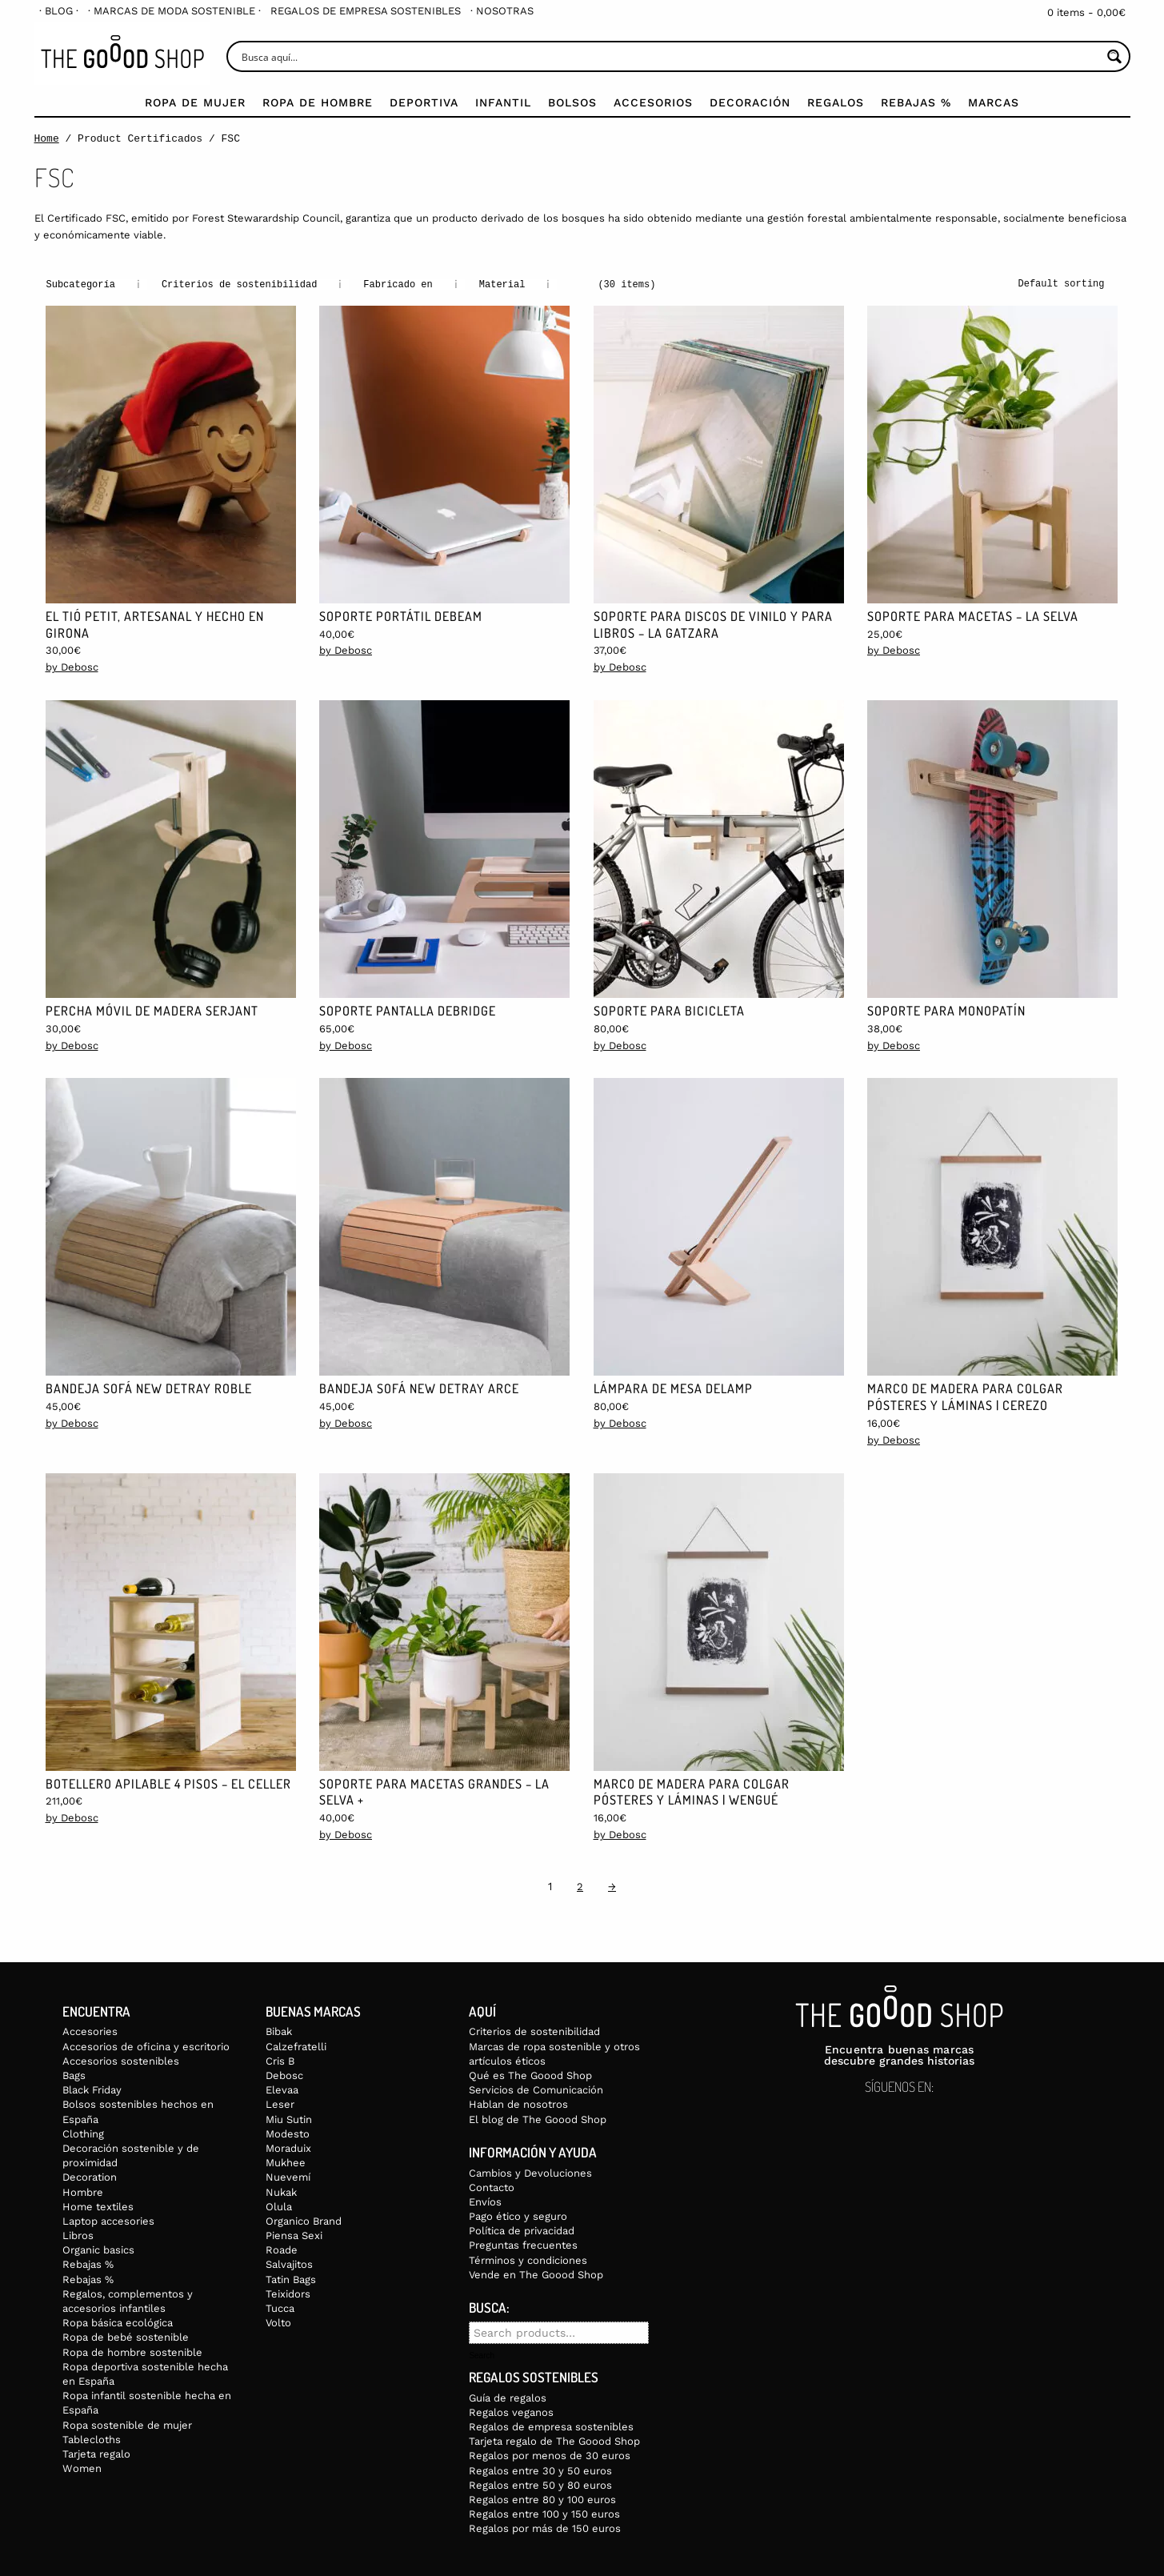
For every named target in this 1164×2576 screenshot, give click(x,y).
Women (82, 2468)
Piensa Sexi (294, 2235)
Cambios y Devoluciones (530, 2172)
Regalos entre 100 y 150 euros (544, 2513)
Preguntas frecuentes (523, 2244)
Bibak (279, 2031)
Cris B (280, 2060)
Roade (282, 2249)
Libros (78, 2235)
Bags (74, 2075)
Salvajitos (289, 2264)
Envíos (485, 2201)
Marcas (993, 102)
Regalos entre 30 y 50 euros (540, 2470)
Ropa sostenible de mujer (127, 2424)
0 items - (1086, 12)
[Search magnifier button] (1115, 56)
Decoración (750, 102)
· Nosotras (502, 11)
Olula (279, 2206)
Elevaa (282, 2089)
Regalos (835, 102)
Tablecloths (91, 2439)
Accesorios (653, 102)
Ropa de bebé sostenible (125, 2336)
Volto (278, 2322)
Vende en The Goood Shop (536, 2274)
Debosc (284, 2075)
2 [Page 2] (580, 1886)
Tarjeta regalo (96, 2453)
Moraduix (288, 2147)
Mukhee (286, 2162)
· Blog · (58, 11)
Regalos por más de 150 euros (545, 2528)
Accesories (90, 2031)
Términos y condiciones (528, 2259)
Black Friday (92, 2089)
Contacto (491, 2187)
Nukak (281, 2191)
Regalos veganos (511, 2412)
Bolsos (572, 102)
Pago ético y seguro (518, 2215)
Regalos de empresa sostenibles (365, 11)
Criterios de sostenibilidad (534, 2031)
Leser (280, 2103)
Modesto (288, 2133)
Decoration (89, 2176)
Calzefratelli (296, 2046)
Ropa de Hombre (317, 102)
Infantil (503, 102)
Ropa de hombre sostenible (132, 2352)
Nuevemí (288, 2176)
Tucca (280, 2308)
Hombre (82, 2191)
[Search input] (670, 56)
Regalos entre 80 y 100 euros (542, 2499)
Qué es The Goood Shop (530, 2075)
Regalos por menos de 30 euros (549, 2455)
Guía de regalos (507, 2397)
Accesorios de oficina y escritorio (146, 2046)
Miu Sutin (289, 2119)
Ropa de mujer (195, 102)
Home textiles (98, 2206)
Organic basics (98, 2249)
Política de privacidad (521, 2230)
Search (481, 2355)
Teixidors (288, 2293)
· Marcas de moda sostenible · (174, 11)
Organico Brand (304, 2220)
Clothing (83, 2133)
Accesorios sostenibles (120, 2060)
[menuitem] (58, 11)
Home (46, 138)
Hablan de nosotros (518, 2103)
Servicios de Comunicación (536, 2089)
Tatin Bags (291, 2279)
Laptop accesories (108, 2220)
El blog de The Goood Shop (537, 2119)
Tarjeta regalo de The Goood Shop (554, 2440)
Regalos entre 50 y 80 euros (540, 2484)
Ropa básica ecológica (117, 2322)
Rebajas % (916, 102)
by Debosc (72, 666)
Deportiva (424, 102)
